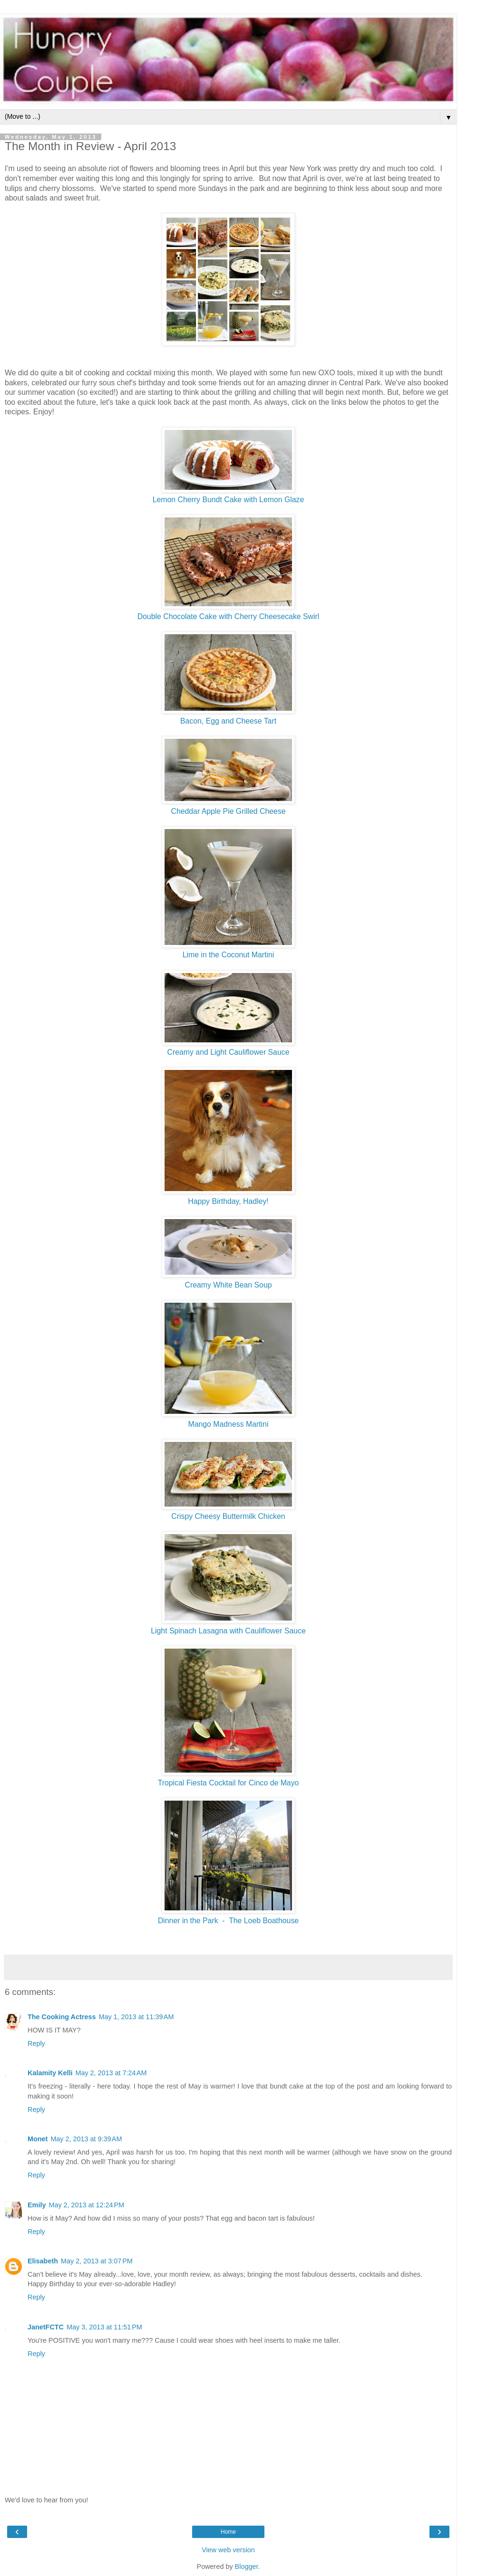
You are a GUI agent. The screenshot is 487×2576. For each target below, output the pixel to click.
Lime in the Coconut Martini (228, 955)
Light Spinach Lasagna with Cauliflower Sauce (228, 1631)
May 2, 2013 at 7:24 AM (110, 2073)
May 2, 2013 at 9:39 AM (86, 2139)
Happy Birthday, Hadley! (228, 1201)
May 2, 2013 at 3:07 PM (97, 2261)
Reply (36, 2043)
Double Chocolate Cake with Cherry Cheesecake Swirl (228, 616)
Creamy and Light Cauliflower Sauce (228, 1052)
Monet (38, 2139)
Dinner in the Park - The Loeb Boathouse (228, 1921)
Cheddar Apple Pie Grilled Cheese (228, 811)
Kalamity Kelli (50, 2073)
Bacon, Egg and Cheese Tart (228, 721)
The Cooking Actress (62, 2017)
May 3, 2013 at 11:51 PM (104, 2327)
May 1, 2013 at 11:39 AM (136, 2017)
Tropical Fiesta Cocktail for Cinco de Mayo (228, 1783)
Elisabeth (43, 2261)
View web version (228, 2550)
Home (228, 2531)
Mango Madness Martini (228, 1424)
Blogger (246, 2566)
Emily (37, 2205)
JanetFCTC (46, 2327)
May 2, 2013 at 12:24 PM (86, 2205)
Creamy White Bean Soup (228, 1285)
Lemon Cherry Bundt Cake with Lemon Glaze (228, 500)
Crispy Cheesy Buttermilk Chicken (228, 1516)
